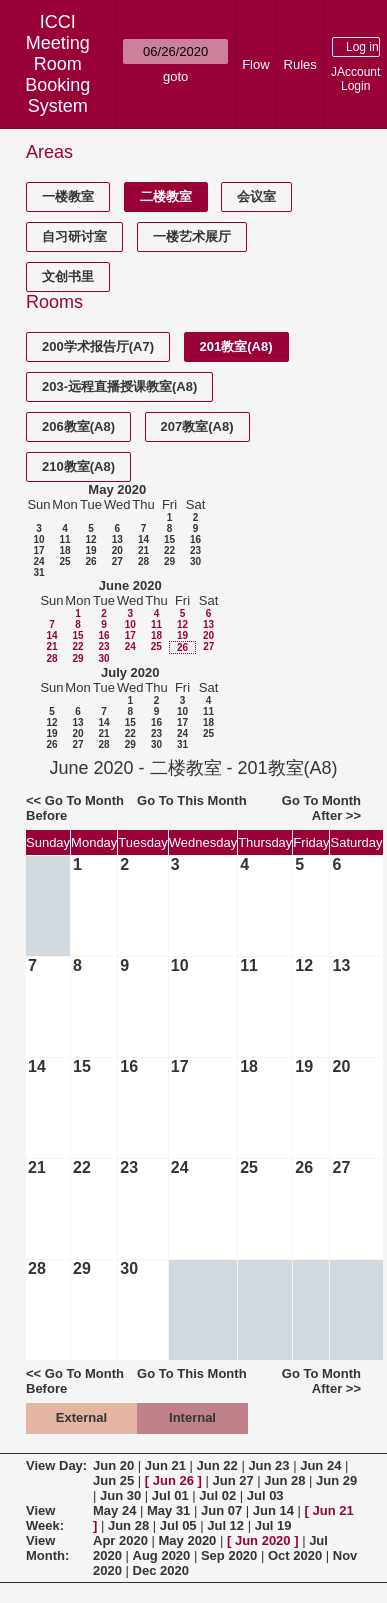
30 (195, 561)
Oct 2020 (295, 1555)
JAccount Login (355, 79)
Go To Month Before (75, 808)
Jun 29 (336, 1480)
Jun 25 (113, 1480)
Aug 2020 (162, 1555)
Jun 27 (233, 1480)
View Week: (45, 1518)
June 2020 (130, 585)
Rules (300, 64)
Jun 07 (221, 1510)
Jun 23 (268, 1465)
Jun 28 (284, 1480)
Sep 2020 (229, 1555)
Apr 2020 (120, 1540)
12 (90, 539)
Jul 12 (225, 1525)
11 (64, 539)
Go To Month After (321, 808)
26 (90, 561)
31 (38, 572)
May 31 (168, 1510)
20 (117, 550)
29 (169, 561)
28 (143, 561)
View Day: (56, 1465)
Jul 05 (178, 1525)
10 (38, 539)
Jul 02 (217, 1495)
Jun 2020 (263, 1540)
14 (143, 539)
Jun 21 (165, 1465)
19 (90, 550)
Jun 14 (273, 1510)
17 (38, 550)
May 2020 (117, 489)
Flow (255, 64)
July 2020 (130, 672)
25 (64, 561)
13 (117, 539)
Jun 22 (217, 1465)
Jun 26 (173, 1480)
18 (64, 550)
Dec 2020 (161, 1570)
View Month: (47, 1548)
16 (195, 539)
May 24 (114, 1510)
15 (169, 539)
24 (38, 561)
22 (169, 550)
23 (195, 550)
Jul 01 (170, 1495)
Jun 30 (120, 1495)
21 (143, 550)
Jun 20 (113, 1465)
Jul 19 (273, 1525)
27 (117, 561)
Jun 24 (320, 1465)
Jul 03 (265, 1495)
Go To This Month (192, 800)
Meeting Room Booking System (57, 74)
